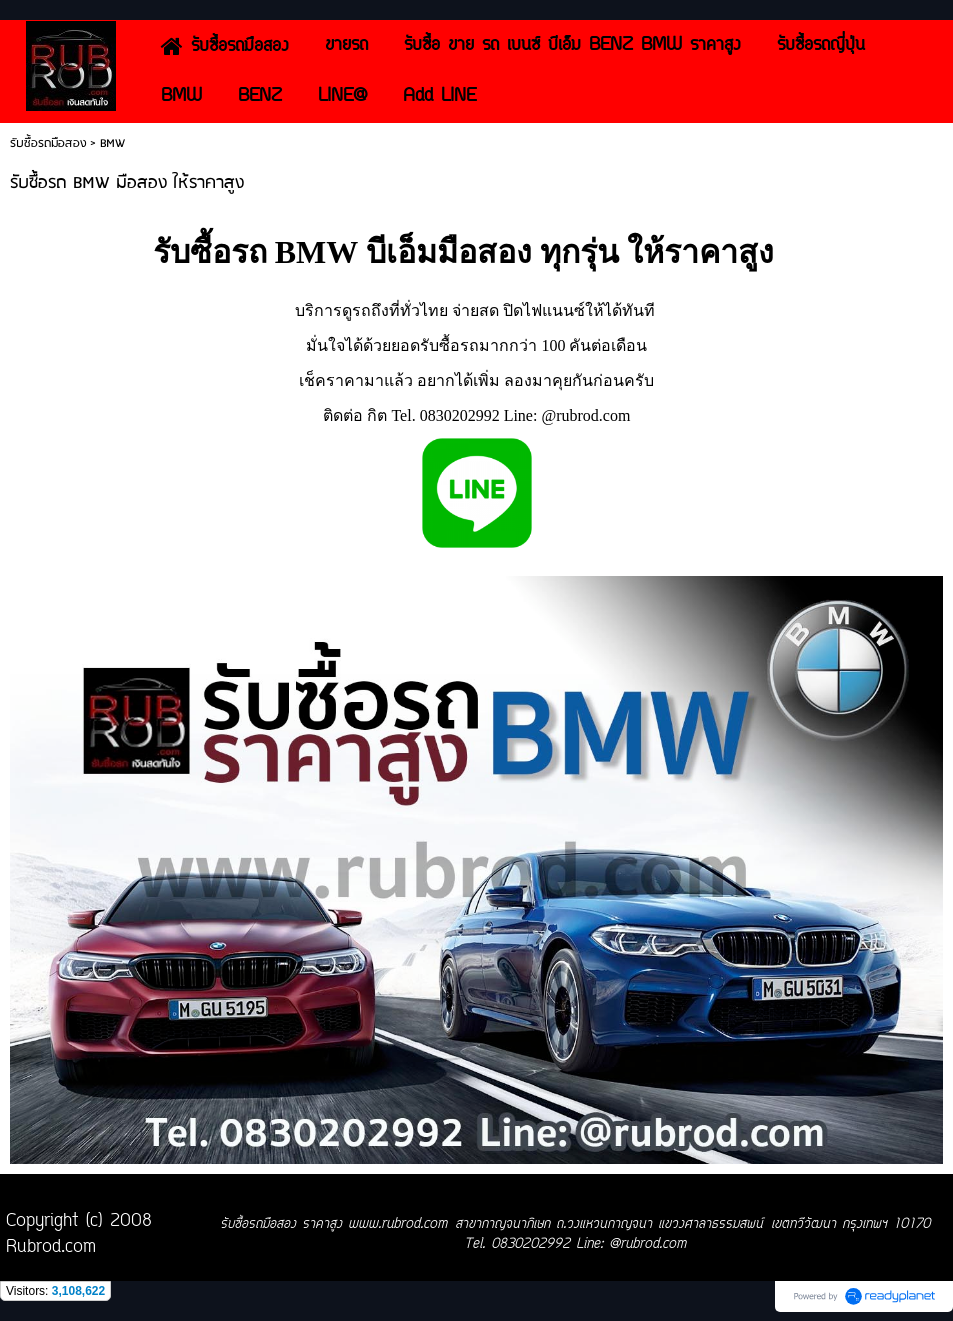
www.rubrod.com (397, 1225)
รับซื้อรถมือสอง (48, 143)
